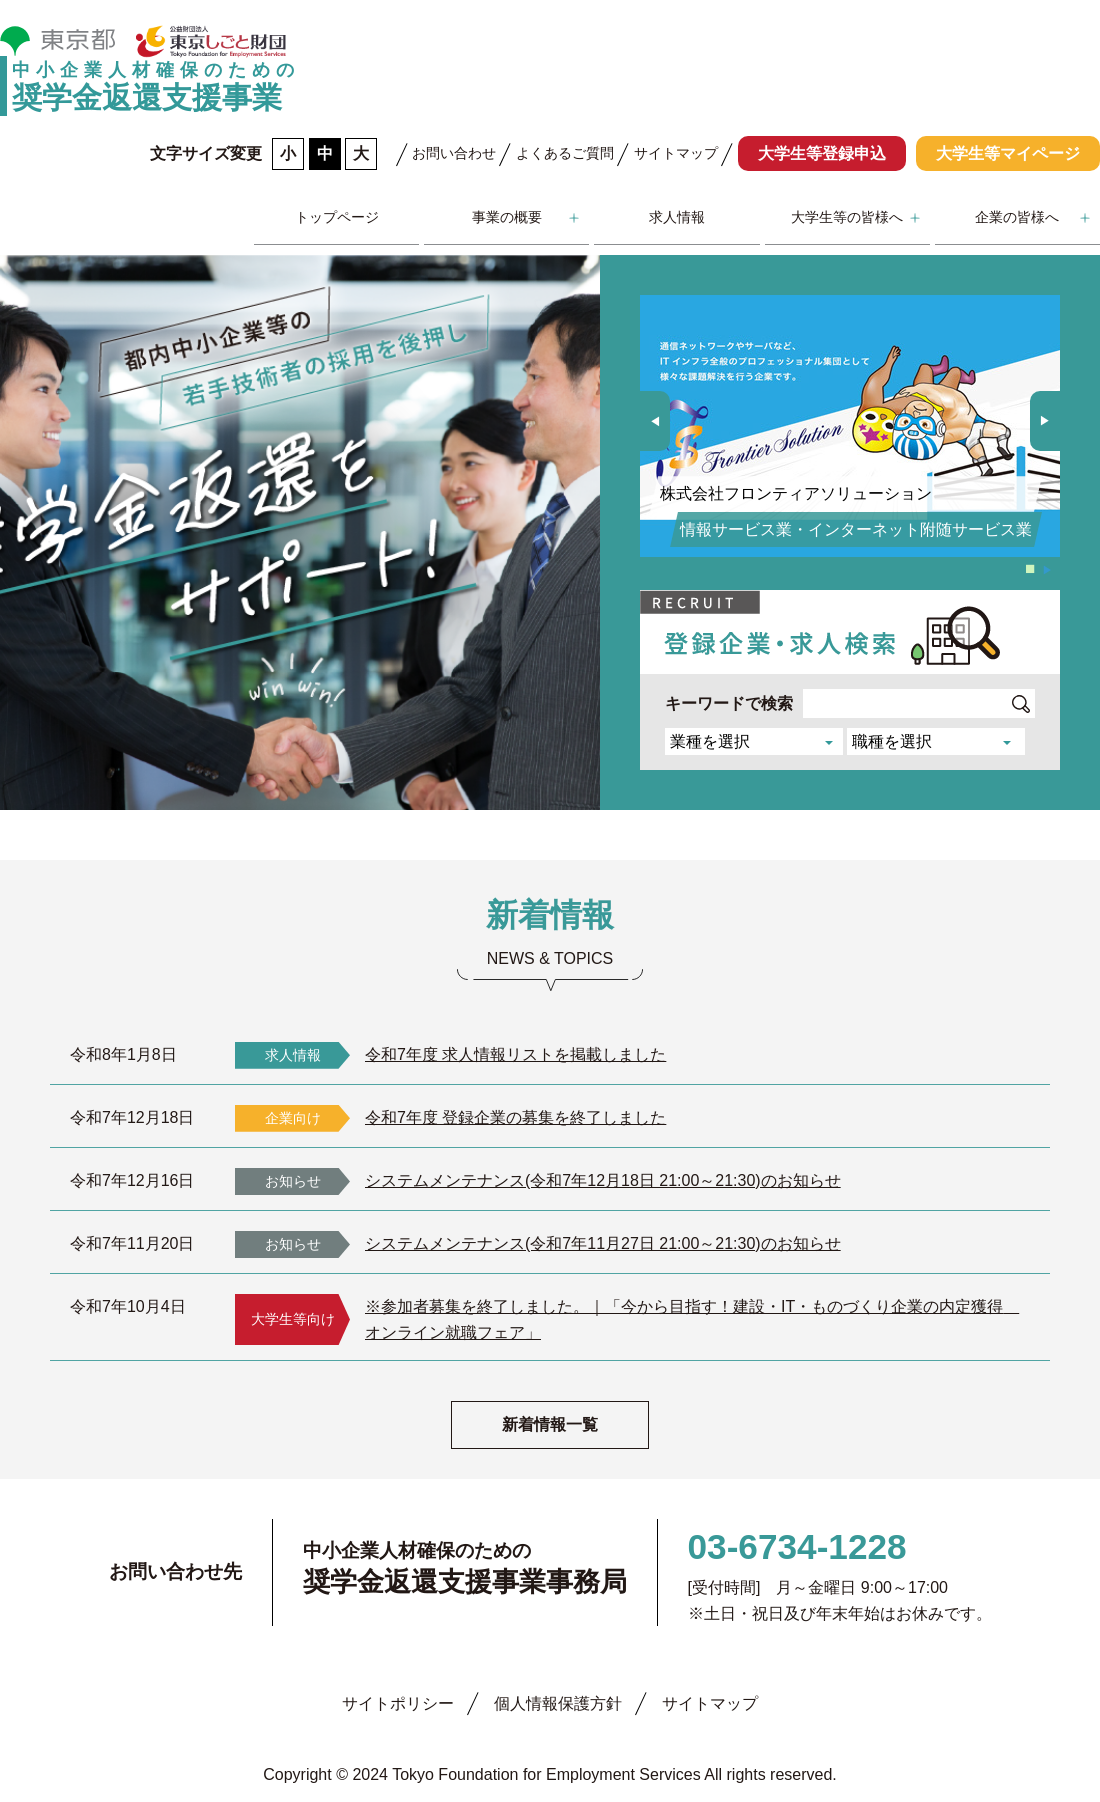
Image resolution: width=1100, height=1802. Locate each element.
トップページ (337, 217)
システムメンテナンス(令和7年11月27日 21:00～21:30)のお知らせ (603, 1243)
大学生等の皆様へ (847, 217)
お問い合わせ (454, 153)
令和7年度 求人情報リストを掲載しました (515, 1054)
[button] (1045, 421)
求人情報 (677, 217)
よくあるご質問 (565, 153)
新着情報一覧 (550, 1424)
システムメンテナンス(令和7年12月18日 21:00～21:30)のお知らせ (603, 1180)
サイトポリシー (398, 1703)
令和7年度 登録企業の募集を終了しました (515, 1117)
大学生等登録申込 (822, 153)
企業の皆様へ (1017, 217)
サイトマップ (676, 153)
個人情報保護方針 (558, 1703)
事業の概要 (507, 217)
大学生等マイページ (1008, 153)
